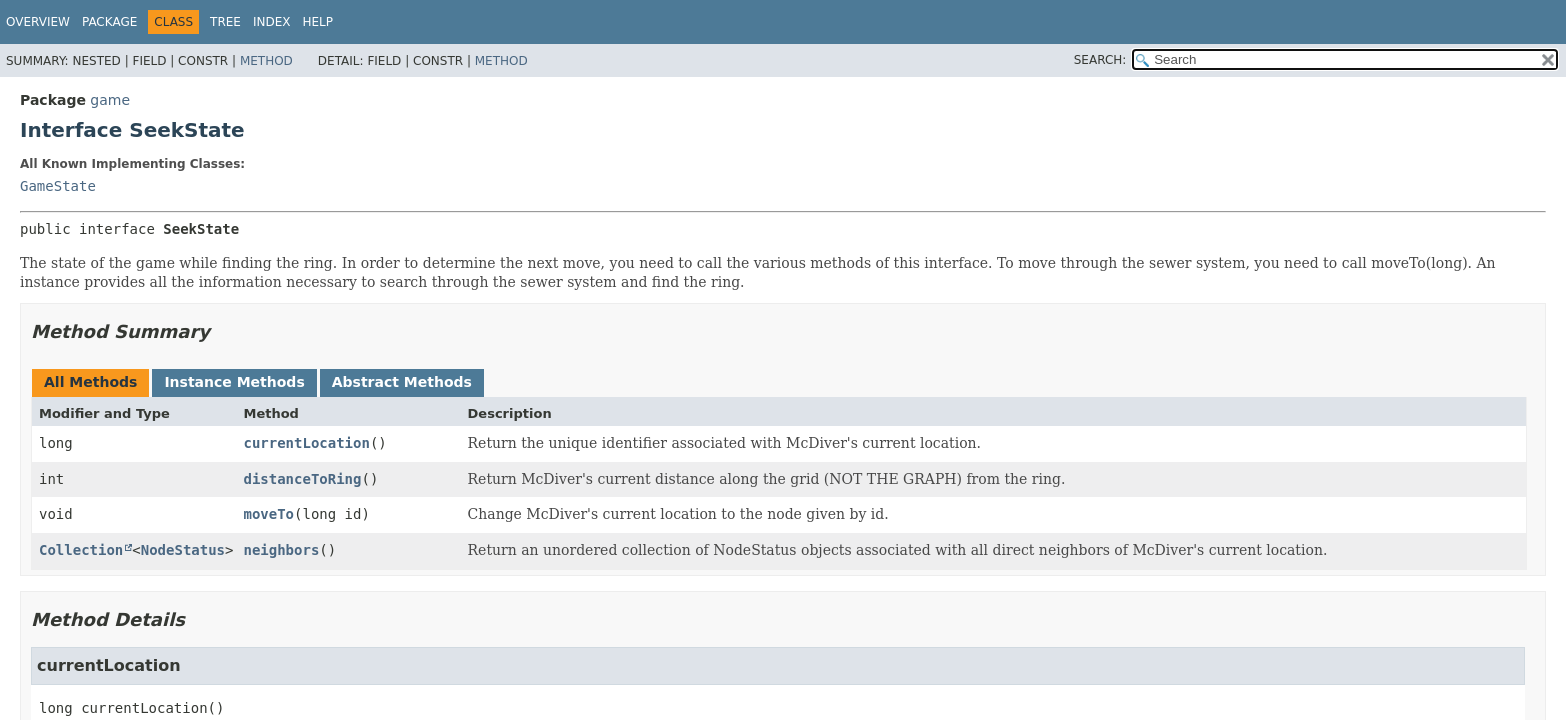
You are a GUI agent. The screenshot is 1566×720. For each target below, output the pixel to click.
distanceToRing (302, 479)
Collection (81, 550)
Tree (225, 22)
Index (272, 22)
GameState (58, 186)
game (110, 100)
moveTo (268, 514)
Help (318, 22)
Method (266, 61)
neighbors (281, 550)
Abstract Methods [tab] (402, 382)
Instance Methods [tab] (234, 382)
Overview (38, 22)
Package (109, 22)
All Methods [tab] (90, 382)
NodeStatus (183, 550)
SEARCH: (1100, 60)
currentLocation (306, 443)
